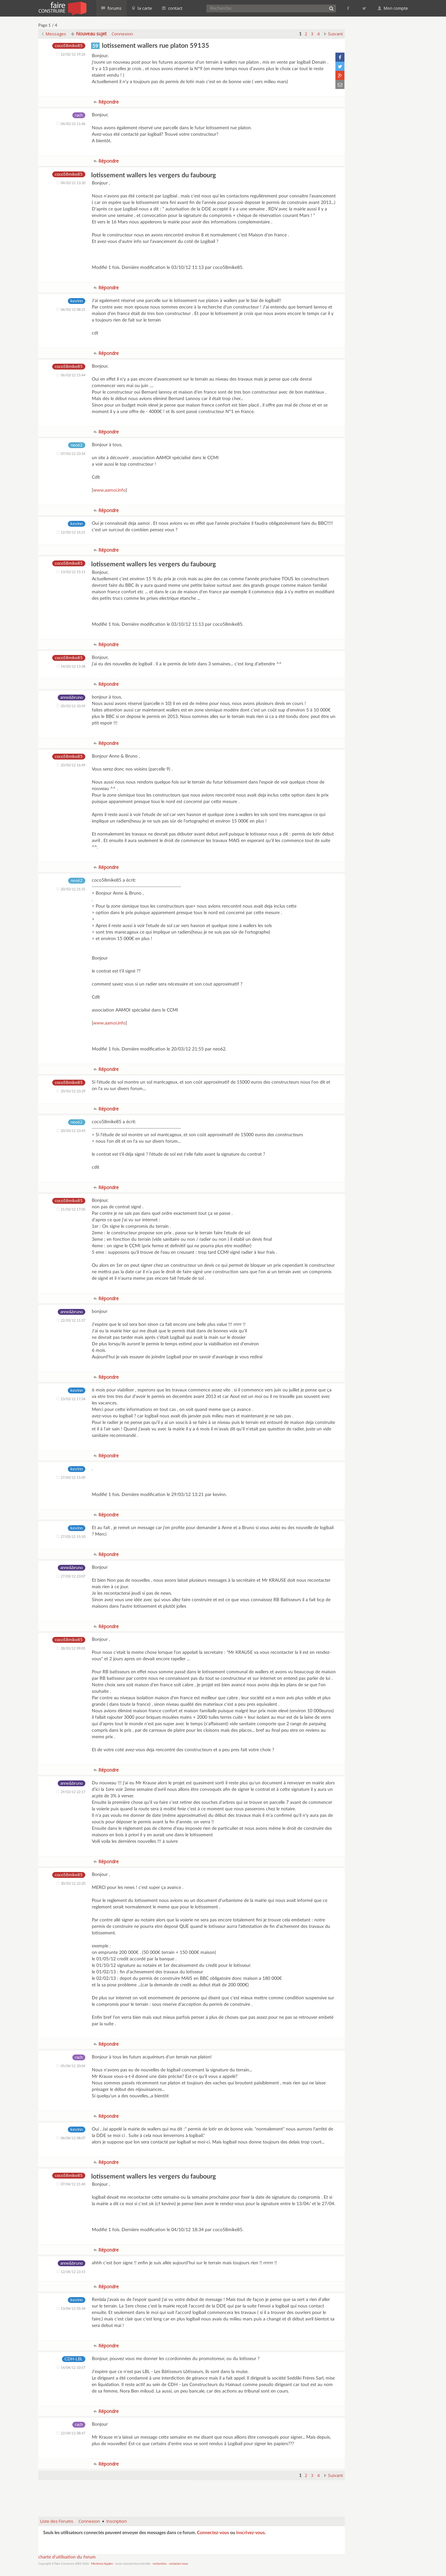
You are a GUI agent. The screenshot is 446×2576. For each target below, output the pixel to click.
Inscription (116, 2521)
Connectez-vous (213, 2533)
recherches (160, 2563)
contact (172, 8)
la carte (141, 8)
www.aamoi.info (109, 490)
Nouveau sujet (89, 34)
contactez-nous (178, 2563)
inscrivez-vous (250, 2533)
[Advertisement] (191, 2495)
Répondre (106, 102)
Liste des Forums (56, 2521)
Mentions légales (102, 2563)
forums (111, 8)
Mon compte (393, 8)
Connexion (122, 34)
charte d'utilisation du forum (67, 2557)
